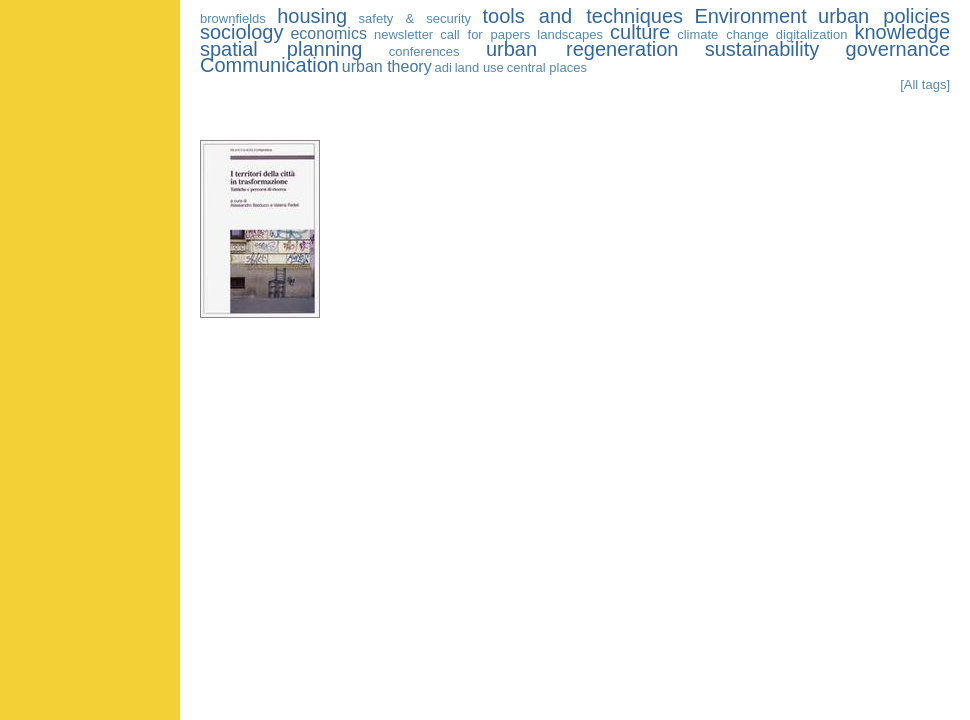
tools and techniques (582, 16)
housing (312, 16)
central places (547, 67)
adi (442, 67)
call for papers (485, 34)
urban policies (884, 16)
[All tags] (925, 84)
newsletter (403, 34)
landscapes (570, 34)
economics (328, 33)
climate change (723, 34)
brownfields (233, 18)
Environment (750, 16)
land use (479, 67)
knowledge (902, 32)
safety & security (415, 18)
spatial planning (281, 49)
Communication (269, 65)
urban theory (387, 66)
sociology (241, 32)
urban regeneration (582, 49)
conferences (424, 51)
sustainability (762, 49)
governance (898, 49)
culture (640, 32)
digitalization (812, 34)
